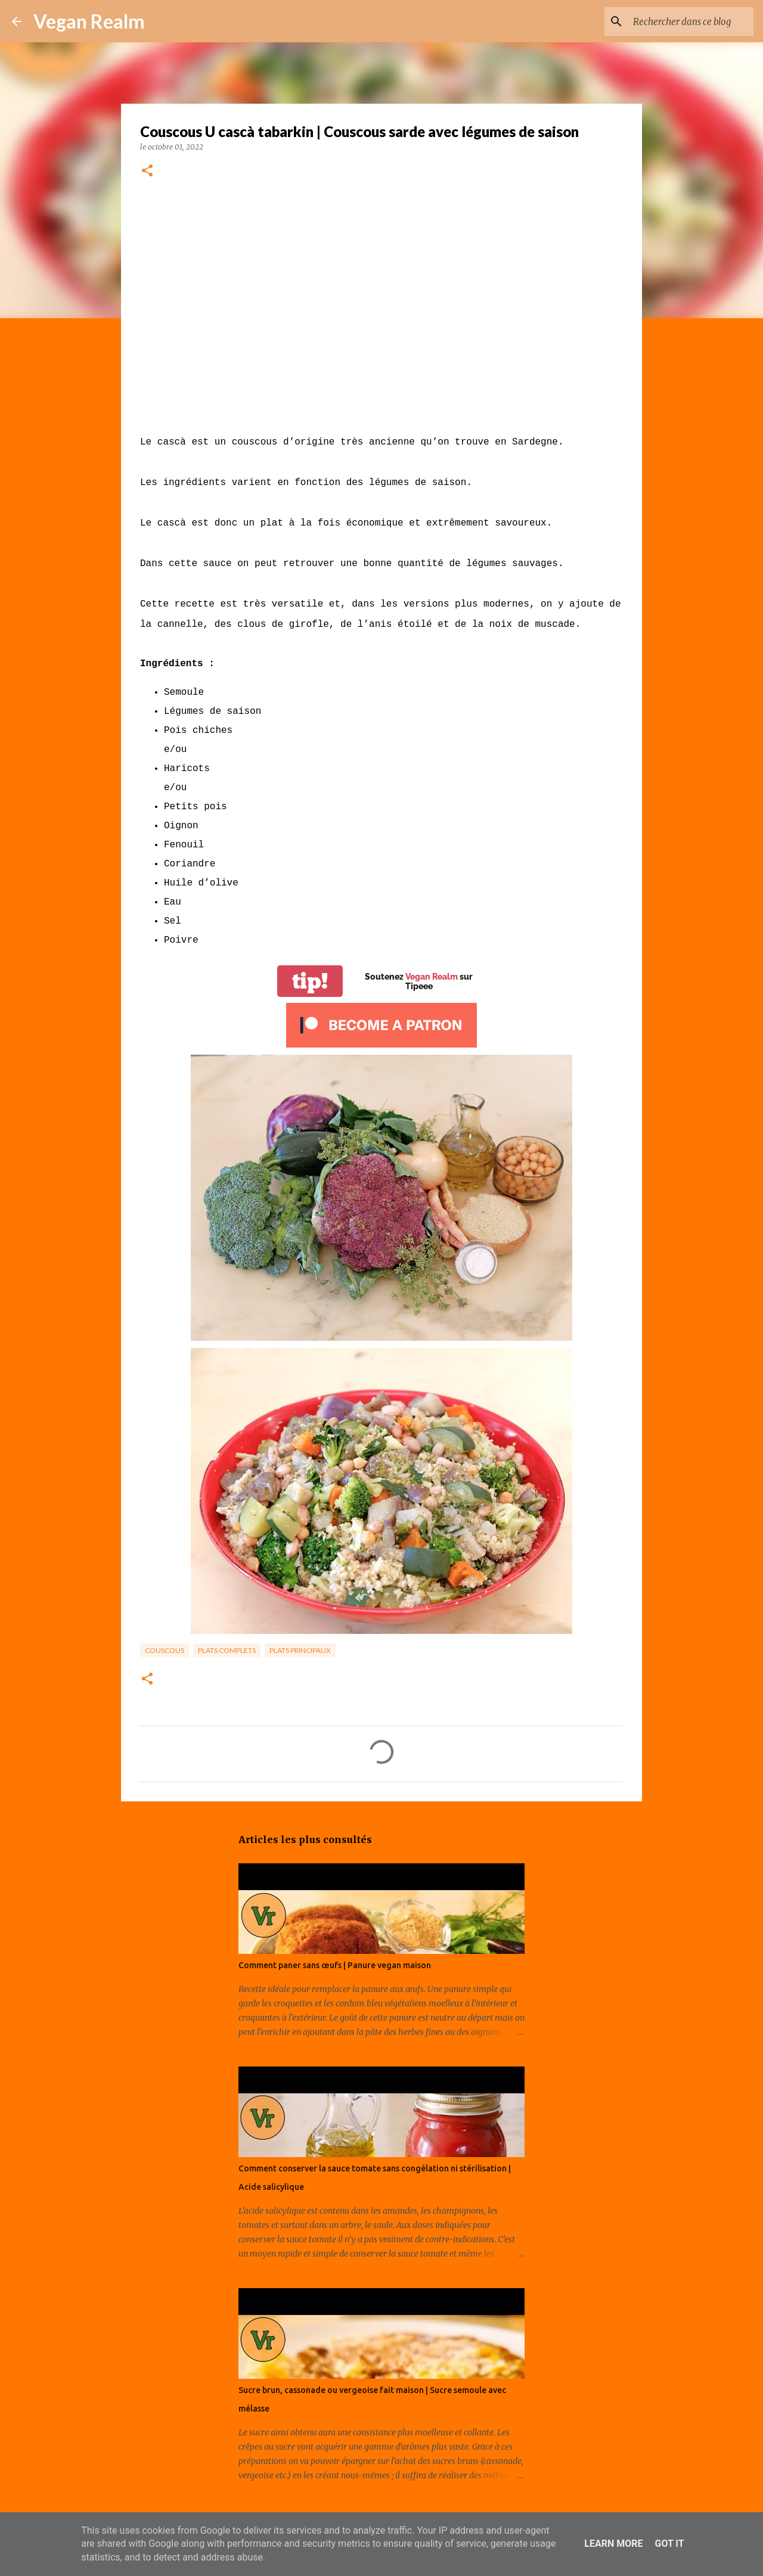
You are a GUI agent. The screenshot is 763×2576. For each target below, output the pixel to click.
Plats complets (227, 1650)
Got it (669, 2543)
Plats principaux (300, 1650)
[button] (147, 171)
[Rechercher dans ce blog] (690, 21)
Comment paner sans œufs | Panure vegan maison (334, 1965)
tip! (310, 981)
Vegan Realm (89, 21)
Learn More (613, 2543)
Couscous (164, 1650)
